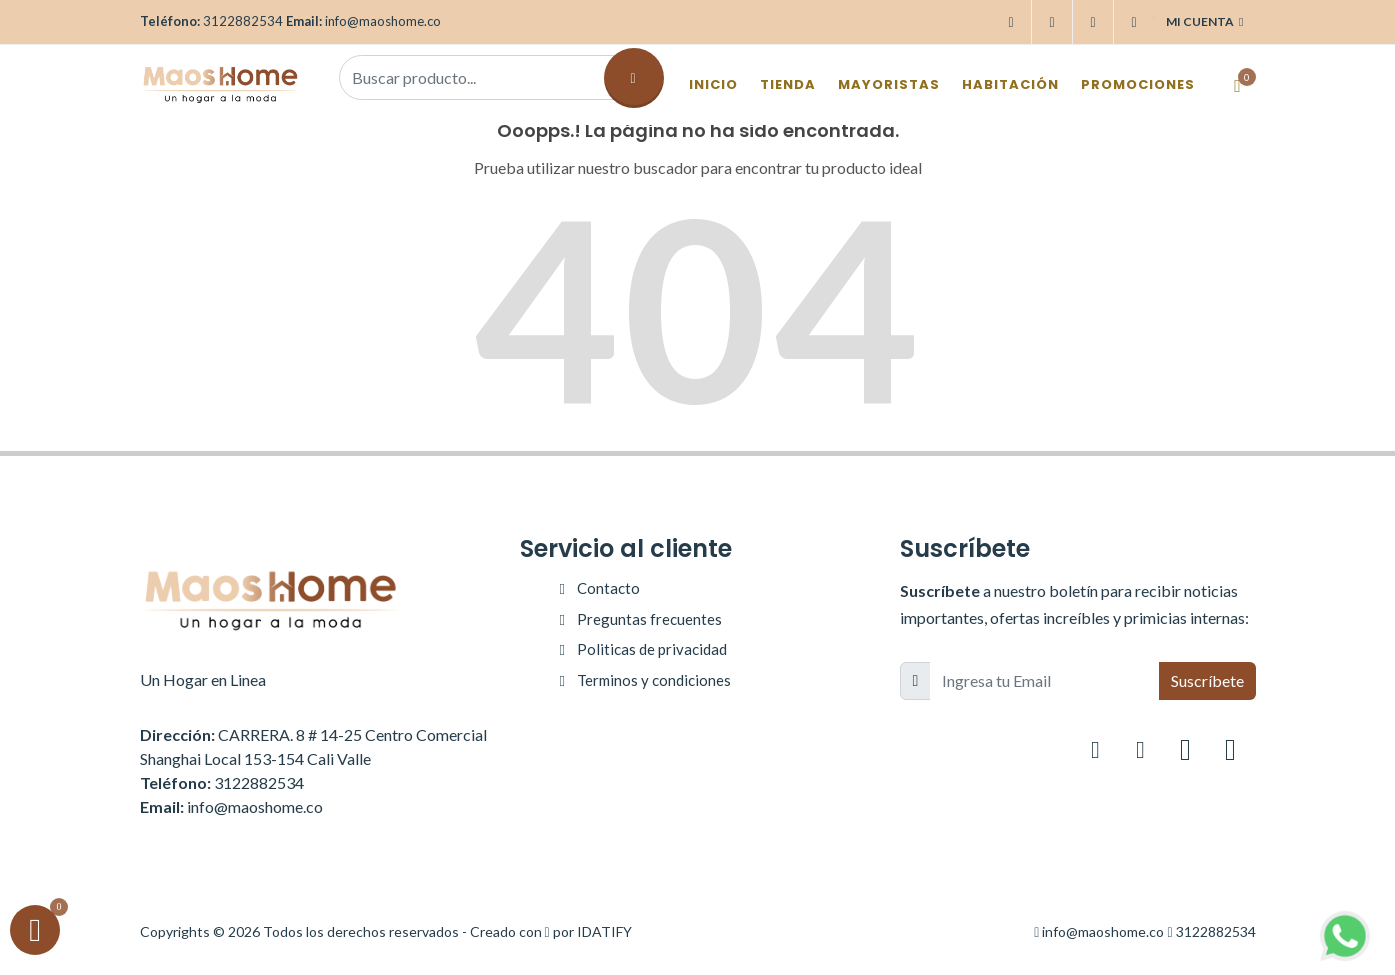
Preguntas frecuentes (649, 619)
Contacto (608, 588)
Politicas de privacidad (652, 649)
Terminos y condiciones (654, 680)
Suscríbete (1207, 680)
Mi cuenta (1204, 22)
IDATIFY (604, 931)
